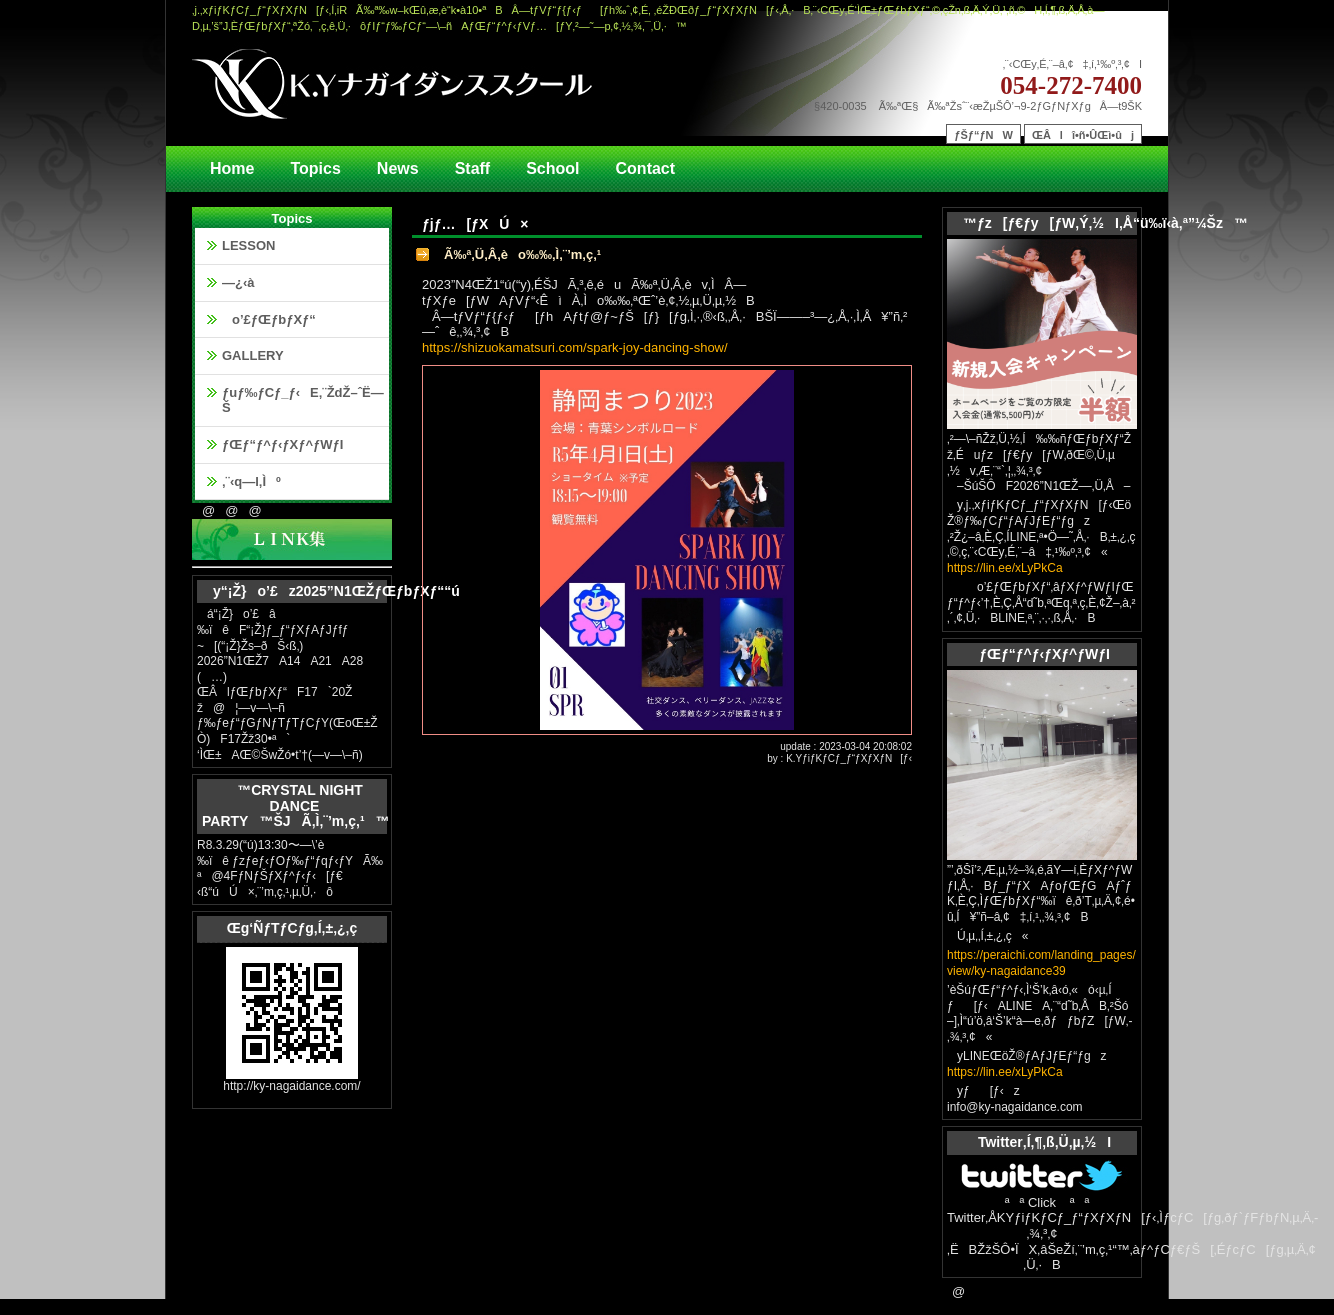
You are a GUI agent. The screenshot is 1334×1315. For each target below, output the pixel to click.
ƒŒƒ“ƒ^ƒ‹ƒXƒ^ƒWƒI (282, 444)
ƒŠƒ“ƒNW (983, 135)
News (398, 168)
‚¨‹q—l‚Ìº (251, 481)
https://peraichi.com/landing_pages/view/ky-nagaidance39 (1041, 963)
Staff (473, 168)
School (552, 168)
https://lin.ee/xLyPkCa (1005, 568)
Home (232, 168)
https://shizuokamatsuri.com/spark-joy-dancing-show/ (575, 347)
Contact (646, 168)
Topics (315, 168)
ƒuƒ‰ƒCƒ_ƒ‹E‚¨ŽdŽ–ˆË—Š (303, 400)
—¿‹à (238, 282)
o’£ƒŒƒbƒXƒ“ (269, 319)
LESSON (248, 245)
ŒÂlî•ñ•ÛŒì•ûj (1083, 135)
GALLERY (253, 355)
